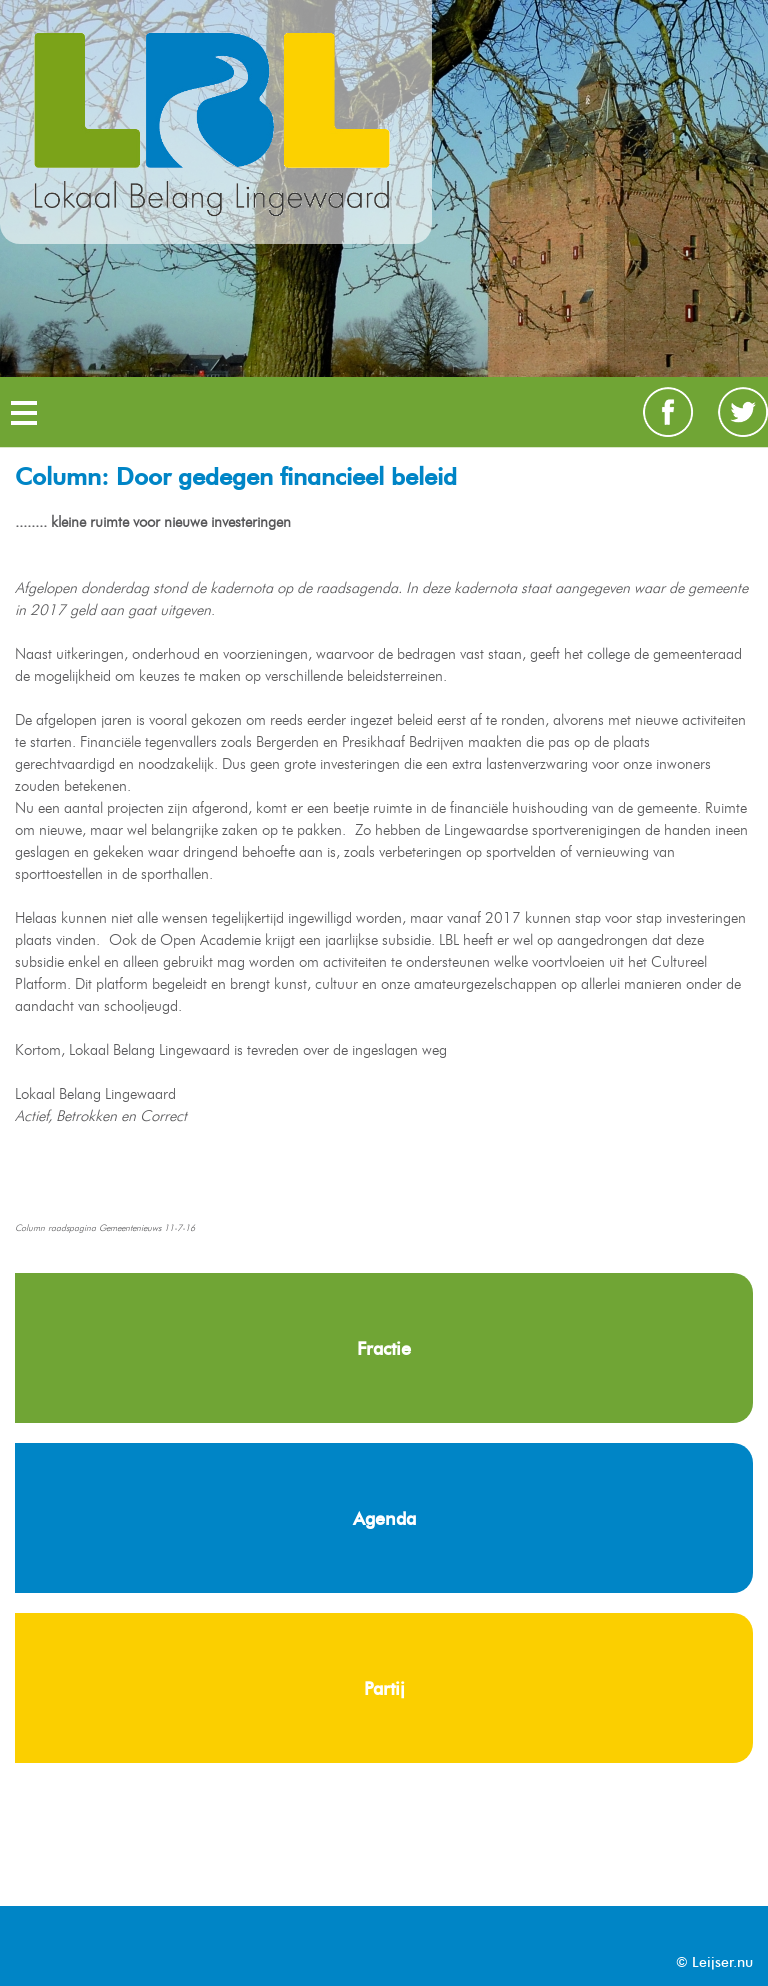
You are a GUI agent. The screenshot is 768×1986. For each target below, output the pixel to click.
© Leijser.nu (714, 1962)
